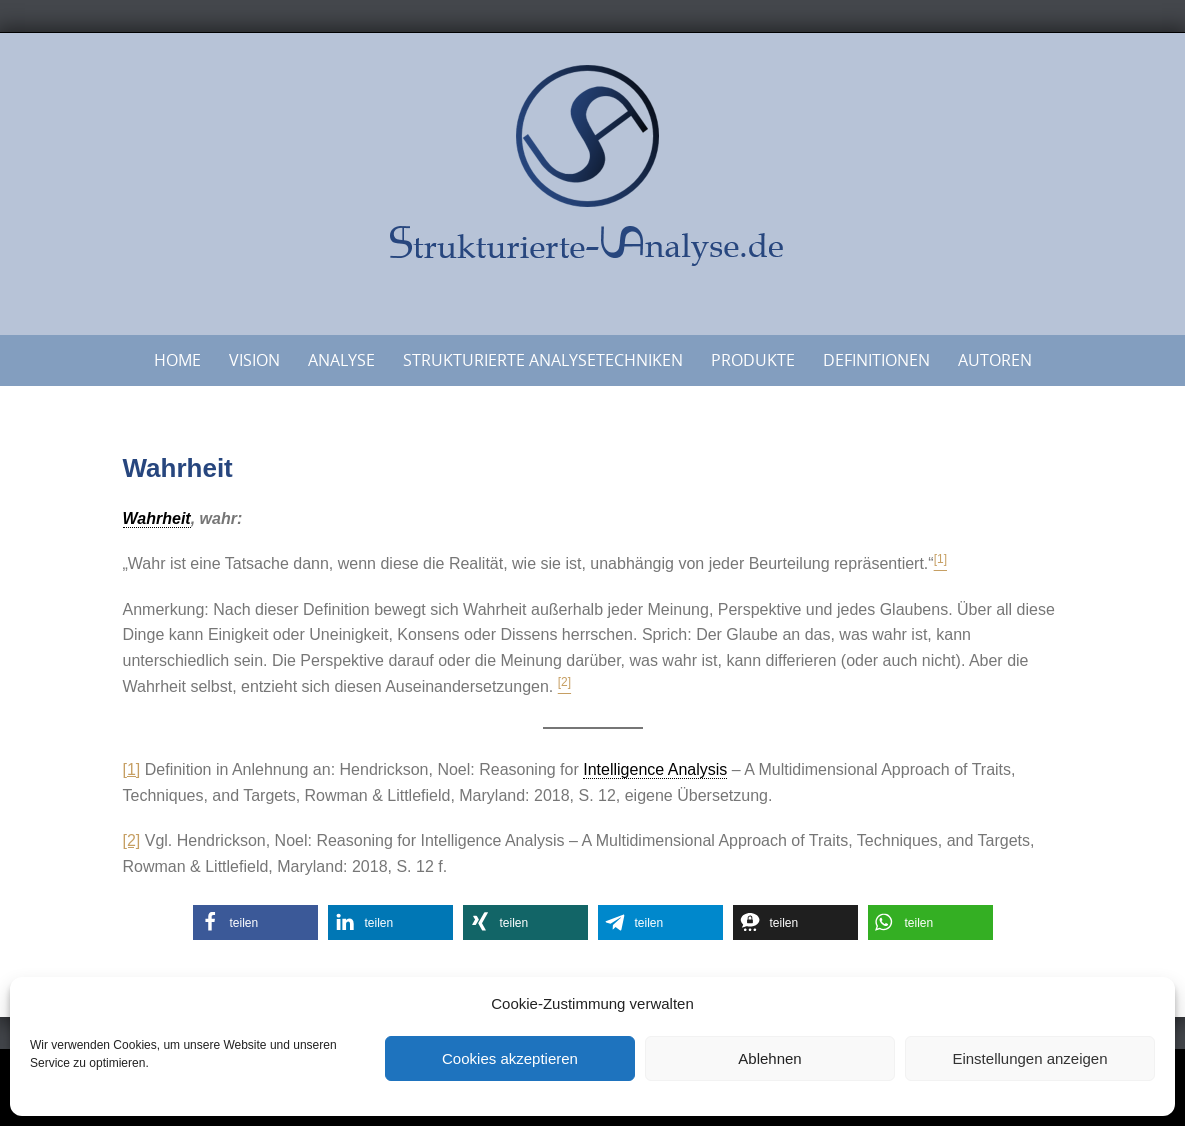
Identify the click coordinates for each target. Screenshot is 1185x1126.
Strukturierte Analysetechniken (543, 360)
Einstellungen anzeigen (1029, 1058)
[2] (132, 840)
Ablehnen (769, 1058)
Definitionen (876, 360)
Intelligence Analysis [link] (655, 769)
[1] (132, 769)
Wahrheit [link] (157, 518)
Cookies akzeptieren (510, 1058)
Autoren (995, 360)
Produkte (753, 360)
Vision (254, 360)
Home (177, 360)
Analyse (341, 360)
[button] (255, 922)
